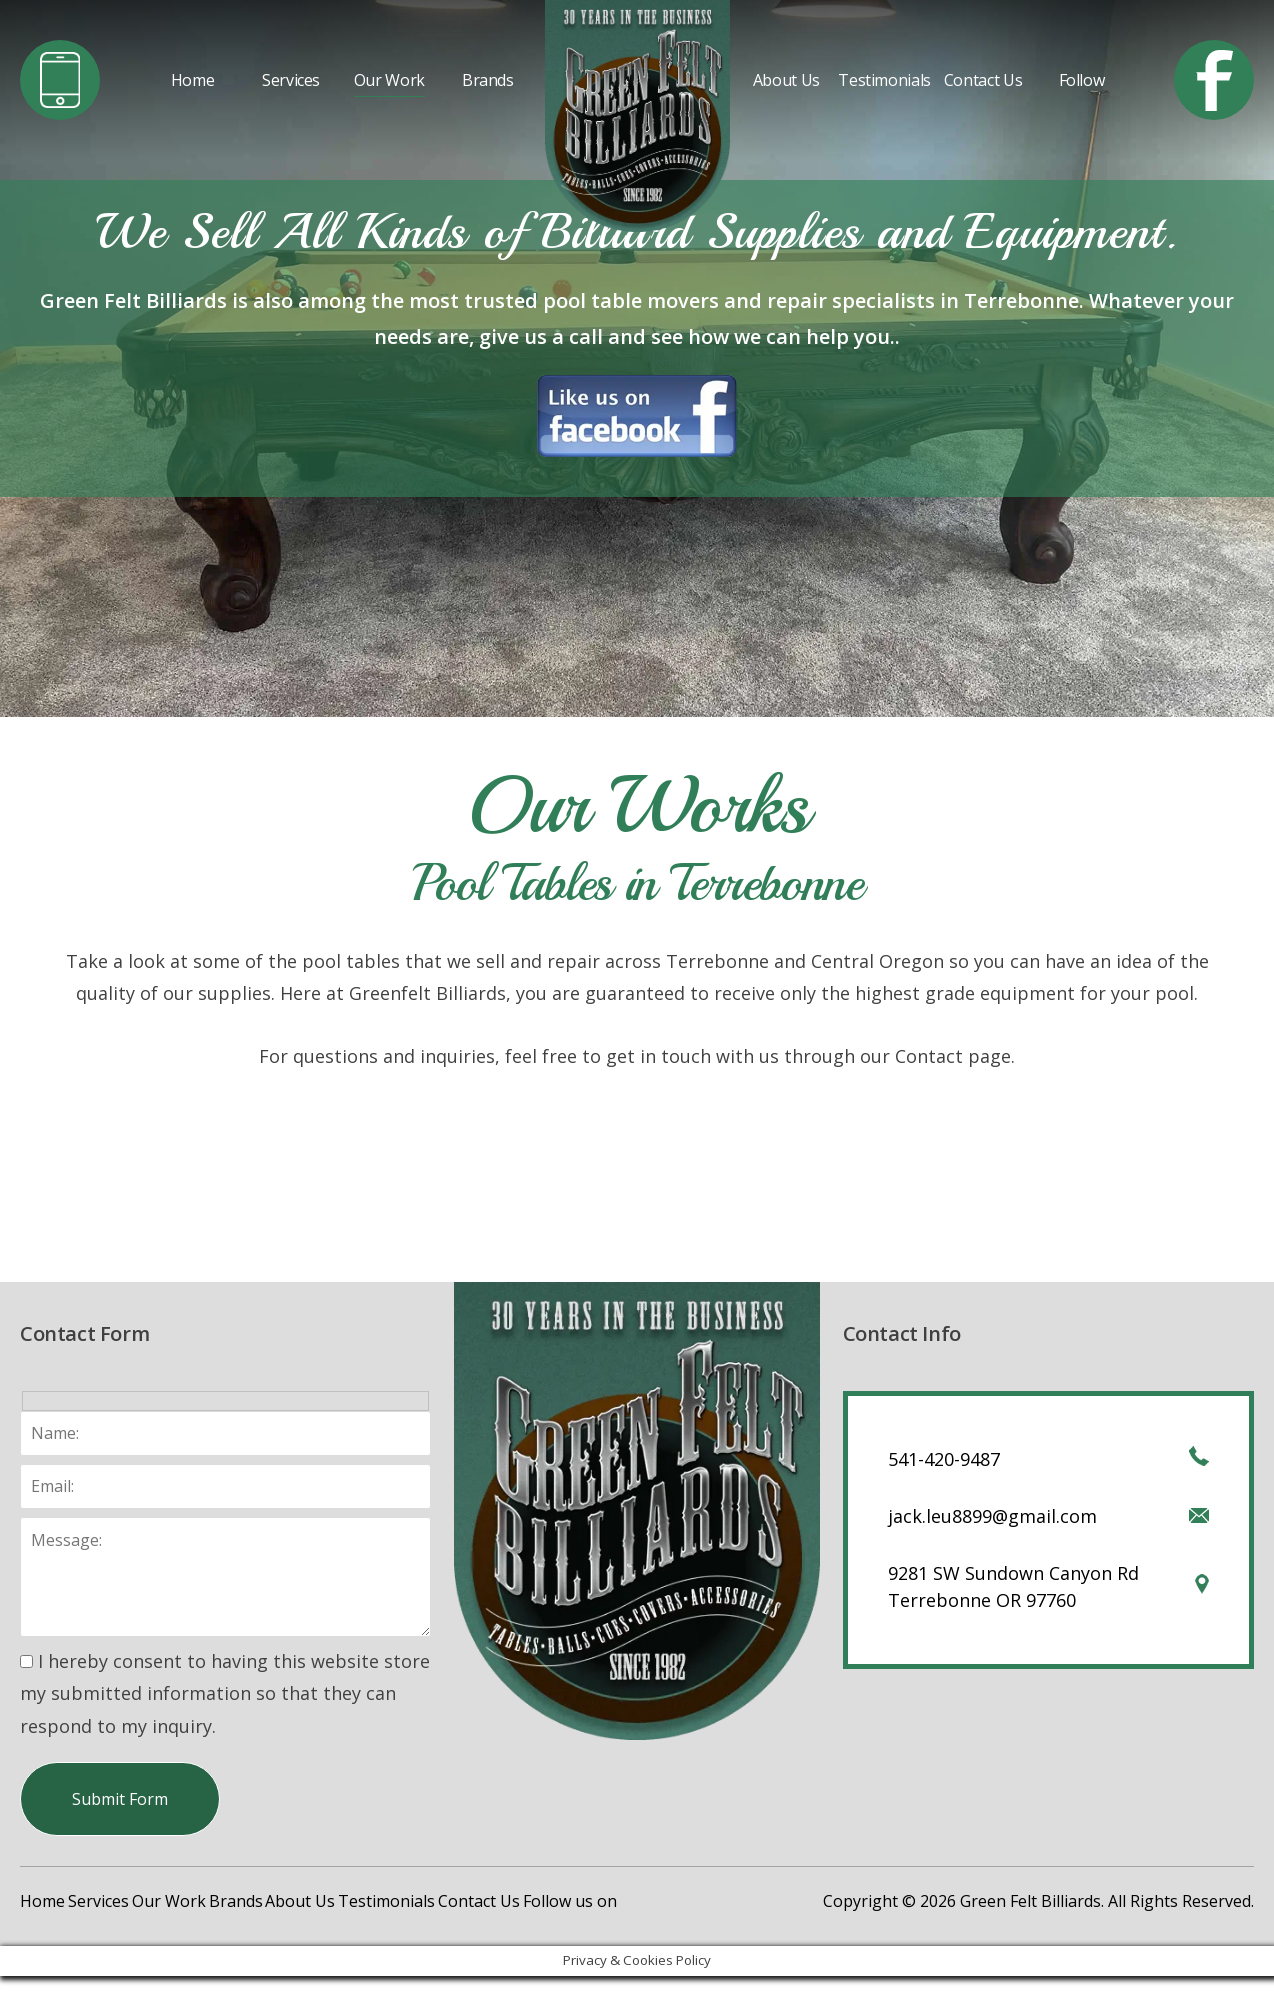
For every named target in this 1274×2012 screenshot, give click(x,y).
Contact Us (983, 80)
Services (291, 80)
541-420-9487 (944, 1459)
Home (193, 80)
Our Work (389, 80)
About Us (786, 80)
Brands (488, 80)
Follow (1082, 80)
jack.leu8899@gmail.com (992, 1516)
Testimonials (884, 80)
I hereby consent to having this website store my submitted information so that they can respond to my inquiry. (225, 1693)
